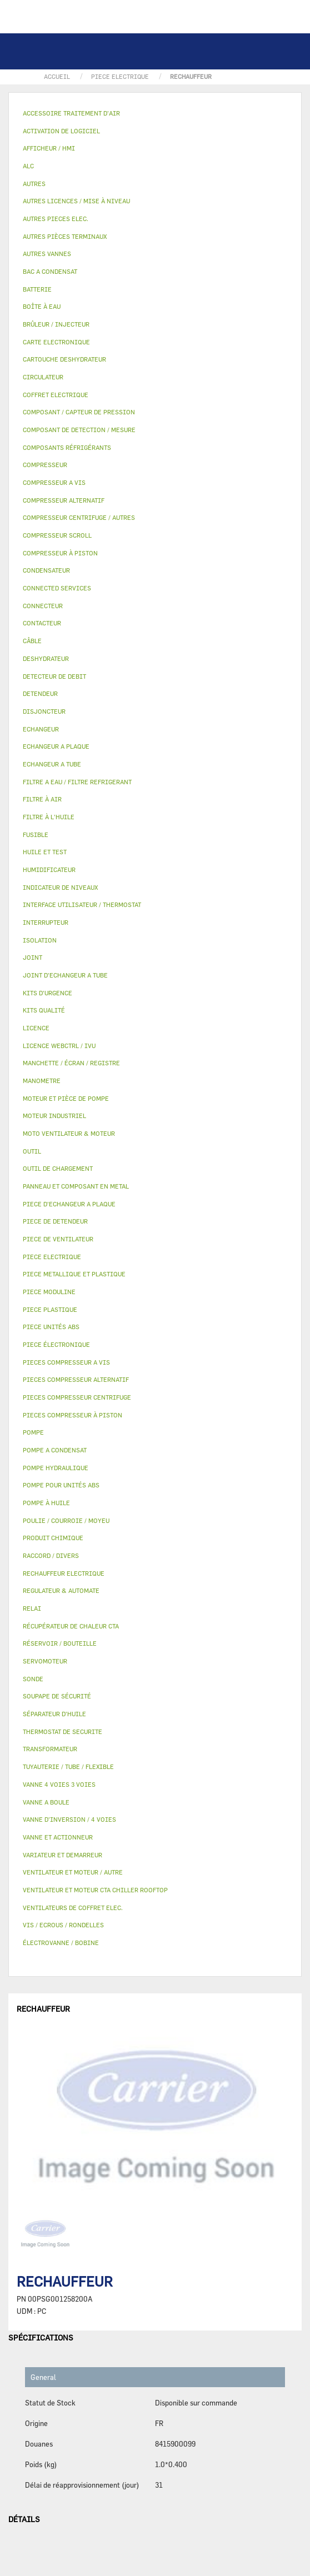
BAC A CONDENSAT (50, 271)
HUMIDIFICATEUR (49, 869)
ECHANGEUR (41, 729)
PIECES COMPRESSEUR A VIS (66, 1362)
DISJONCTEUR (44, 711)
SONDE (33, 1678)
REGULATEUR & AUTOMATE (61, 1590)
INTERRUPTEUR (45, 922)
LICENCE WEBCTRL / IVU (59, 1045)
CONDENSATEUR (46, 570)
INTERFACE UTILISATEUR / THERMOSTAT (82, 904)
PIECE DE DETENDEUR (55, 1221)
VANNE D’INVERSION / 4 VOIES (69, 1819)
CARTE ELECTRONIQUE (56, 341)
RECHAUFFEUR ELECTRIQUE (63, 1573)
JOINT (32, 957)
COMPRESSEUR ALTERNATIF (63, 500)
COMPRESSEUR (45, 464)
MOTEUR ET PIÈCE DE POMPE (66, 1098)
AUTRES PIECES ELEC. (55, 218)
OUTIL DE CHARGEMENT (58, 1168)
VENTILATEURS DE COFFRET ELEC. (73, 1907)
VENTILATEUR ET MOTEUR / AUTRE (73, 1872)
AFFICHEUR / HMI (49, 148)
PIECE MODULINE (49, 1291)
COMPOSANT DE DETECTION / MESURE (79, 429)
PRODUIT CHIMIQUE (53, 1537)
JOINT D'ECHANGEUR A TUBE (65, 975)
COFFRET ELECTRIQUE (55, 394)
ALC (28, 165)
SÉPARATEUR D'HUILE (54, 1713)
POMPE (33, 1432)
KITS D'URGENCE (47, 992)
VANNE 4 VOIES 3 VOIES (59, 1784)
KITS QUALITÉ (44, 1010)
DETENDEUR (40, 693)
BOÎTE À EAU (42, 306)
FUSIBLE (35, 834)
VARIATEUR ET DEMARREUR (62, 1854)
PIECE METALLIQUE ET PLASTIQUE (74, 1273)
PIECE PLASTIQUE (50, 1309)
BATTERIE (37, 289)
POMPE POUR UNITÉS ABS (61, 1485)
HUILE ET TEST (45, 851)
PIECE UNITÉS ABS (51, 1326)
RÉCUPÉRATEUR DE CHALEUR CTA (71, 1626)
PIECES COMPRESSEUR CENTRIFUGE (77, 1397)
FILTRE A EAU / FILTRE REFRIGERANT (77, 781)
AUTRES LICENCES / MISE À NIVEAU (76, 200)
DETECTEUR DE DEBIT (54, 676)
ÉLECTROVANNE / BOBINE (61, 1942)
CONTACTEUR (42, 623)
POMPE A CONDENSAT (55, 1450)
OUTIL (32, 1151)
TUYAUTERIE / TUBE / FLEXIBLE (68, 1766)
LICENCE (36, 1027)
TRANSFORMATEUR (50, 1748)
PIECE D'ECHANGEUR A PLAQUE (69, 1203)
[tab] (155, 114)
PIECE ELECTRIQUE (52, 1256)
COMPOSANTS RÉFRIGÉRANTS (67, 447)
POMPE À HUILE (46, 1502)
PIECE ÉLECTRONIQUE (56, 1344)
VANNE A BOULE (46, 1802)
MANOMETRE (42, 1080)
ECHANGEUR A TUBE (52, 764)
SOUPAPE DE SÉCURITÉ (57, 1696)
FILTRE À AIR (42, 799)
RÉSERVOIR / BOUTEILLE (60, 1643)
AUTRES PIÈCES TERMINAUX (65, 236)
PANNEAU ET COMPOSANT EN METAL (76, 1186)
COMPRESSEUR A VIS (54, 482)
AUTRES (34, 183)
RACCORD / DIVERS (51, 1555)
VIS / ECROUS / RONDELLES (63, 1924)
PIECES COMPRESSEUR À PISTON (72, 1415)
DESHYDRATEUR (46, 658)
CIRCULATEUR (43, 376)
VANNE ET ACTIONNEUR (58, 1837)
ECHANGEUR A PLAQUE (56, 746)
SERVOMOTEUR (45, 1661)
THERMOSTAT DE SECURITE (62, 1731)
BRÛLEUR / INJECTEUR (56, 324)
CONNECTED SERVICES (57, 588)
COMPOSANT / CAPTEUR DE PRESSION (79, 411)
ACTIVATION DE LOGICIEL (61, 130)
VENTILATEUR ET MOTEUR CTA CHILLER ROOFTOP (95, 1889)
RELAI (32, 1608)
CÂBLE (32, 640)
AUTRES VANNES (47, 253)
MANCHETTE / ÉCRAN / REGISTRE (71, 1062)
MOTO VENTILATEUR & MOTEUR (69, 1133)
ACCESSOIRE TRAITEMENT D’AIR (71, 113)
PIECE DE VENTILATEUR (58, 1238)
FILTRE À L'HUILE (48, 816)
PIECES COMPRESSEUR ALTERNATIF (76, 1379)
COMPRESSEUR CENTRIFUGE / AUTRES (79, 517)
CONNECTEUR (43, 605)
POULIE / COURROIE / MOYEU (66, 1520)
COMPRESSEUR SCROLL (57, 535)
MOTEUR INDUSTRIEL (54, 1115)
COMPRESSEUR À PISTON (60, 553)
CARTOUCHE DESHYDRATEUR (64, 359)
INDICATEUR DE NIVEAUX (60, 887)
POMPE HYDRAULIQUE (55, 1467)
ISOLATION (40, 940)
